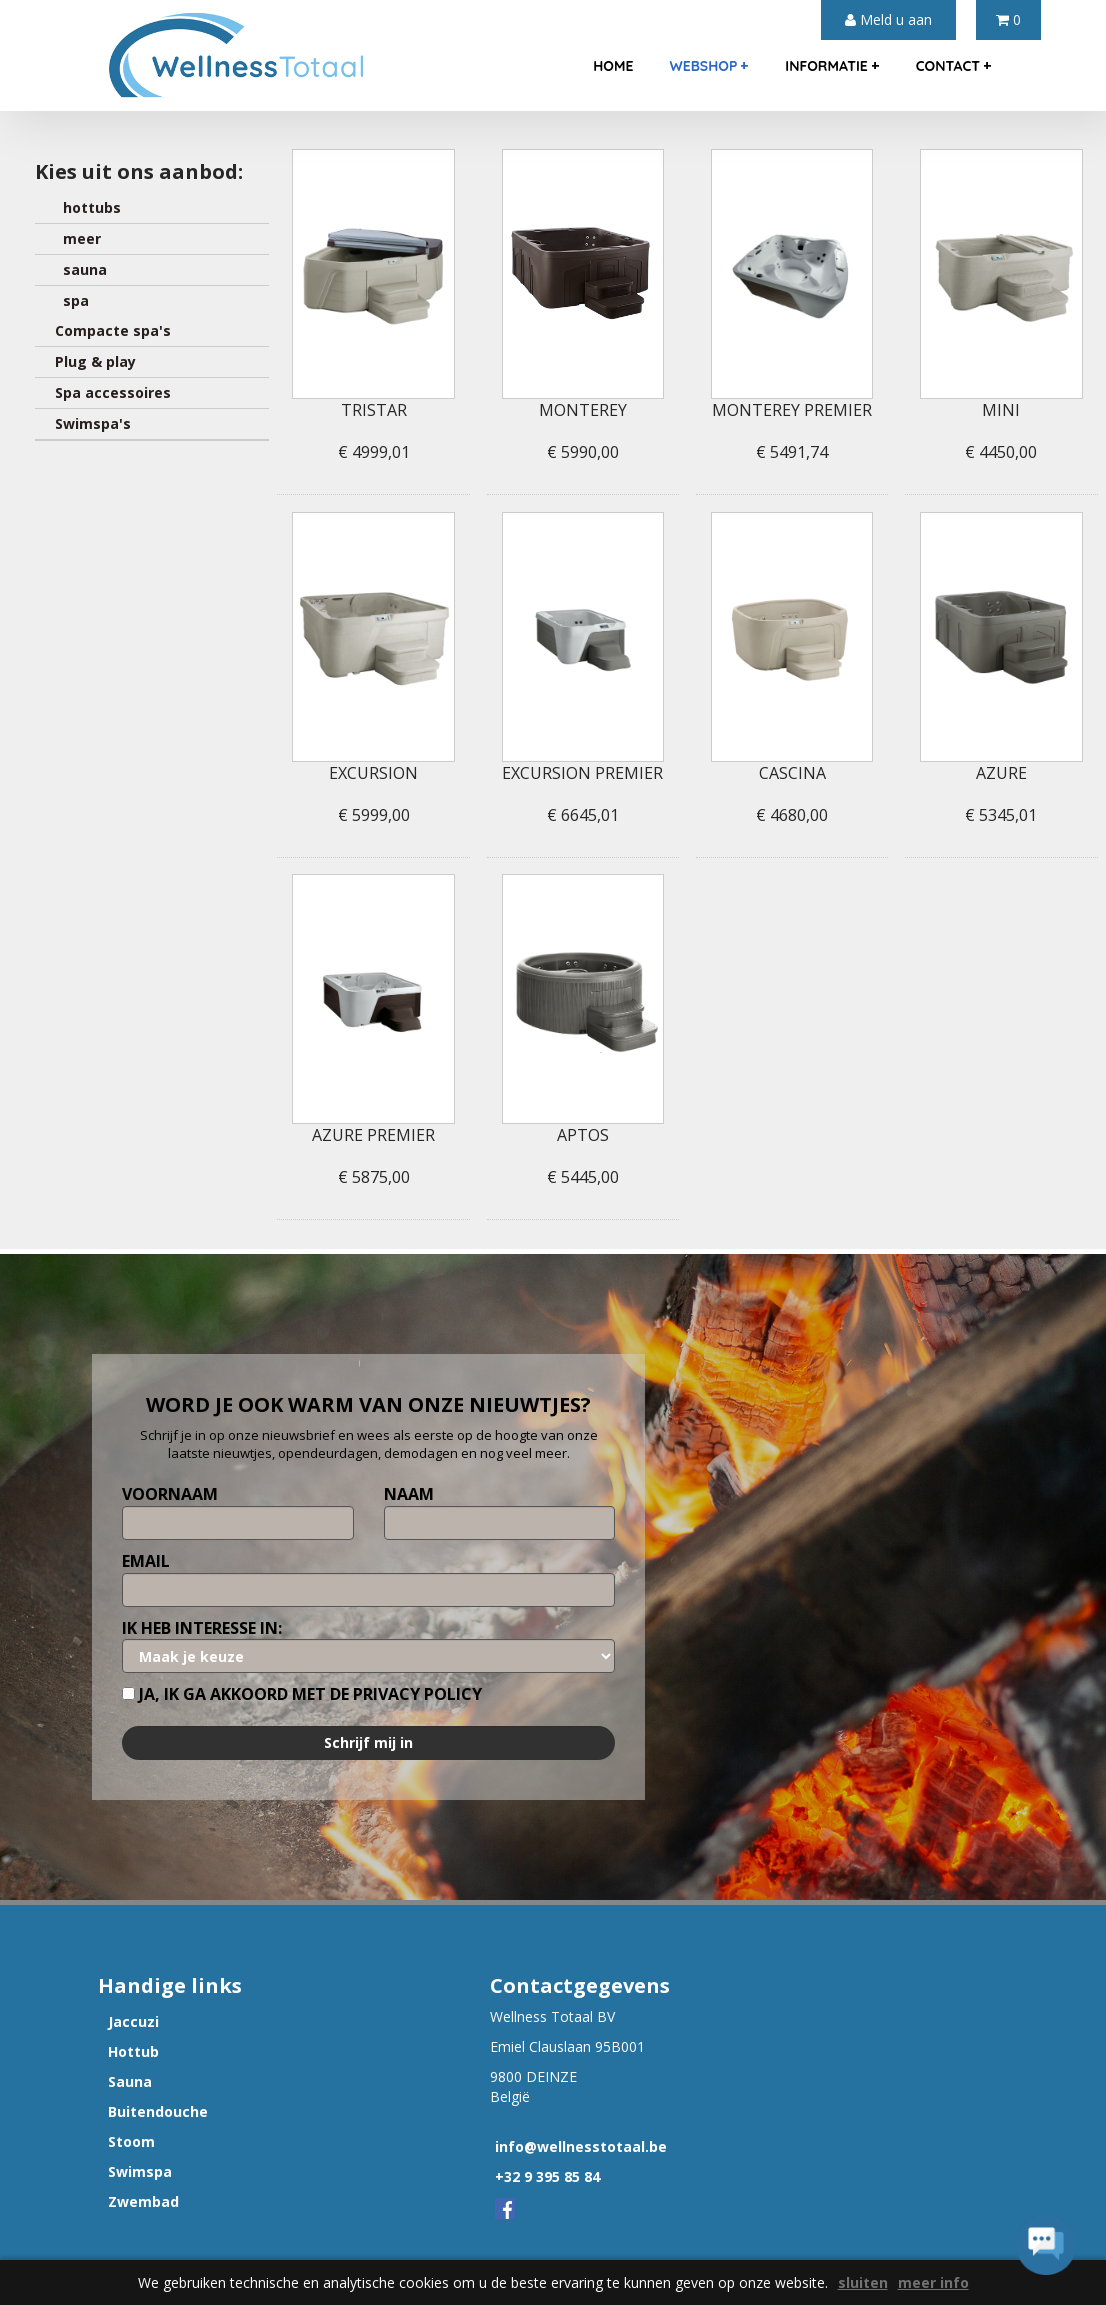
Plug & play (95, 361)
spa (72, 300)
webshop (709, 65)
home (613, 66)
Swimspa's (93, 423)
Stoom (131, 2141)
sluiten (863, 2282)
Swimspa (140, 2171)
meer (78, 238)
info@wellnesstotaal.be (581, 2146)
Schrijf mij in (368, 1742)
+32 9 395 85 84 (547, 2176)
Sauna (130, 2081)
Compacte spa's (113, 330)
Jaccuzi (133, 2021)
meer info (933, 2282)
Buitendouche (158, 2111)
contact (954, 65)
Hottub (133, 2051)
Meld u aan (888, 19)
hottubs (88, 207)
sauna (81, 269)
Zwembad (143, 2201)
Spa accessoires (113, 392)
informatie (832, 65)
